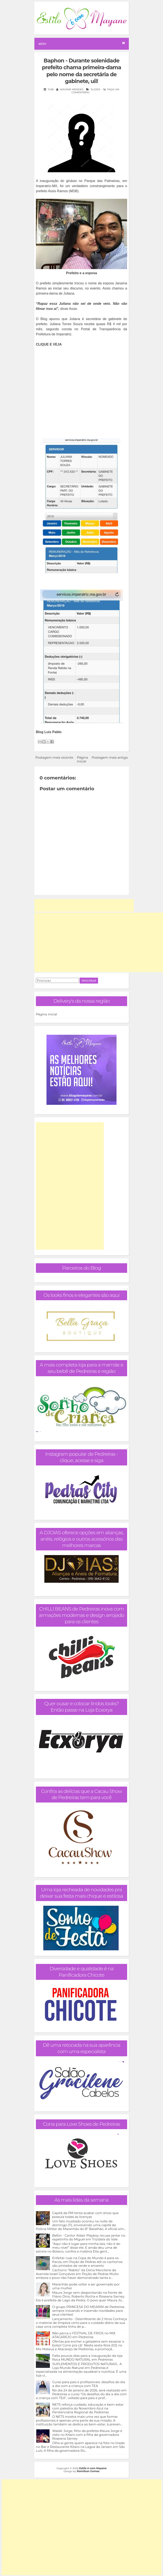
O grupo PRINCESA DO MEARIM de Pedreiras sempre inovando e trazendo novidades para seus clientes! (88, 2310)
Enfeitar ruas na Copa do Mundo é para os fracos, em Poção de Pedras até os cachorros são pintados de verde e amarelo (87, 2262)
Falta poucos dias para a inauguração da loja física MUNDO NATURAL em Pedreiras (87, 2357)
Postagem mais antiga (110, 757)
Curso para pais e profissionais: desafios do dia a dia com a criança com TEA (88, 2384)
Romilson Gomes (88, 2471)
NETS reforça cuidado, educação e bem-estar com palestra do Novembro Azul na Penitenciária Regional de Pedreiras (88, 2408)
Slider (95, 89)
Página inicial (82, 759)
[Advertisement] (84, 905)
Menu (81, 43)
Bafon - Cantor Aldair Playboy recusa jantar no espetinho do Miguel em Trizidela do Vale (88, 2237)
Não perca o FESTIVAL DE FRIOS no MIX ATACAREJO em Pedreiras (83, 2335)
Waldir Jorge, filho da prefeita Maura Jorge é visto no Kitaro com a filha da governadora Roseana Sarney (87, 2434)
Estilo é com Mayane (93, 2468)
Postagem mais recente (54, 757)
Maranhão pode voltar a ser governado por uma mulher (86, 2286)
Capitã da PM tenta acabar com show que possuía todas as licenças (85, 2215)
